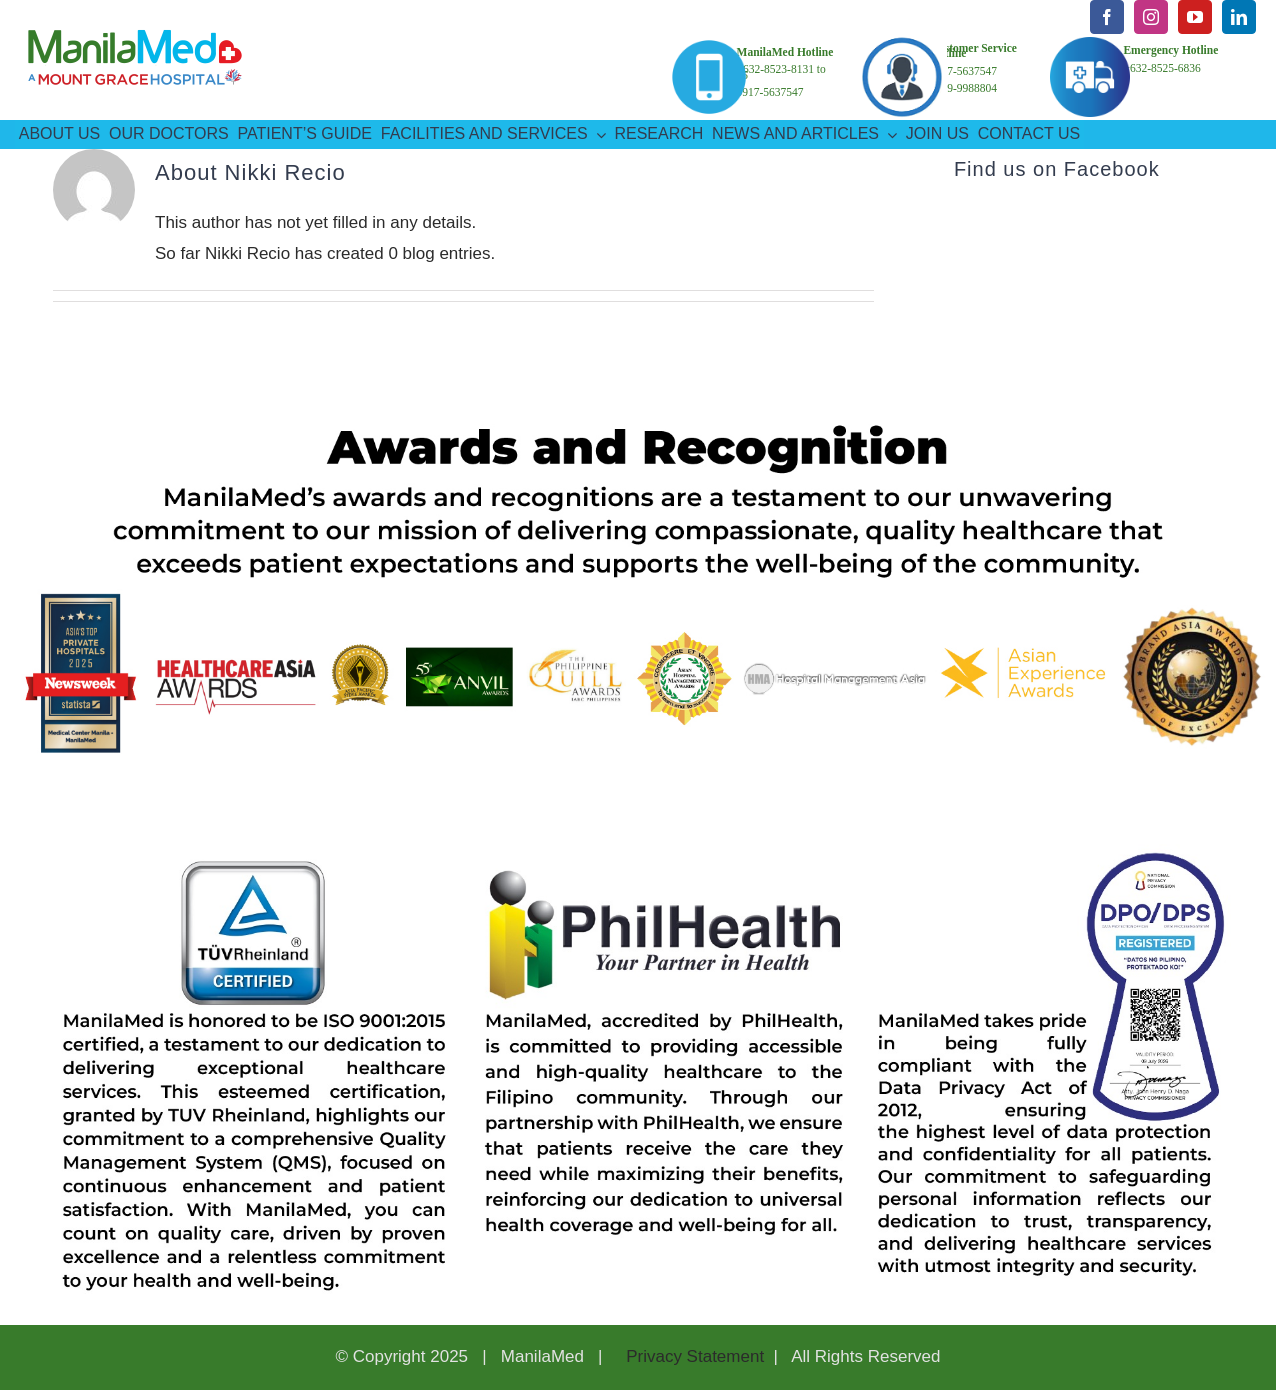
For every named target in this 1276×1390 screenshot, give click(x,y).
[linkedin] (1239, 17)
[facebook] (1107, 17)
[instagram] (1151, 17)
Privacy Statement (692, 1356)
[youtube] (1195, 17)
